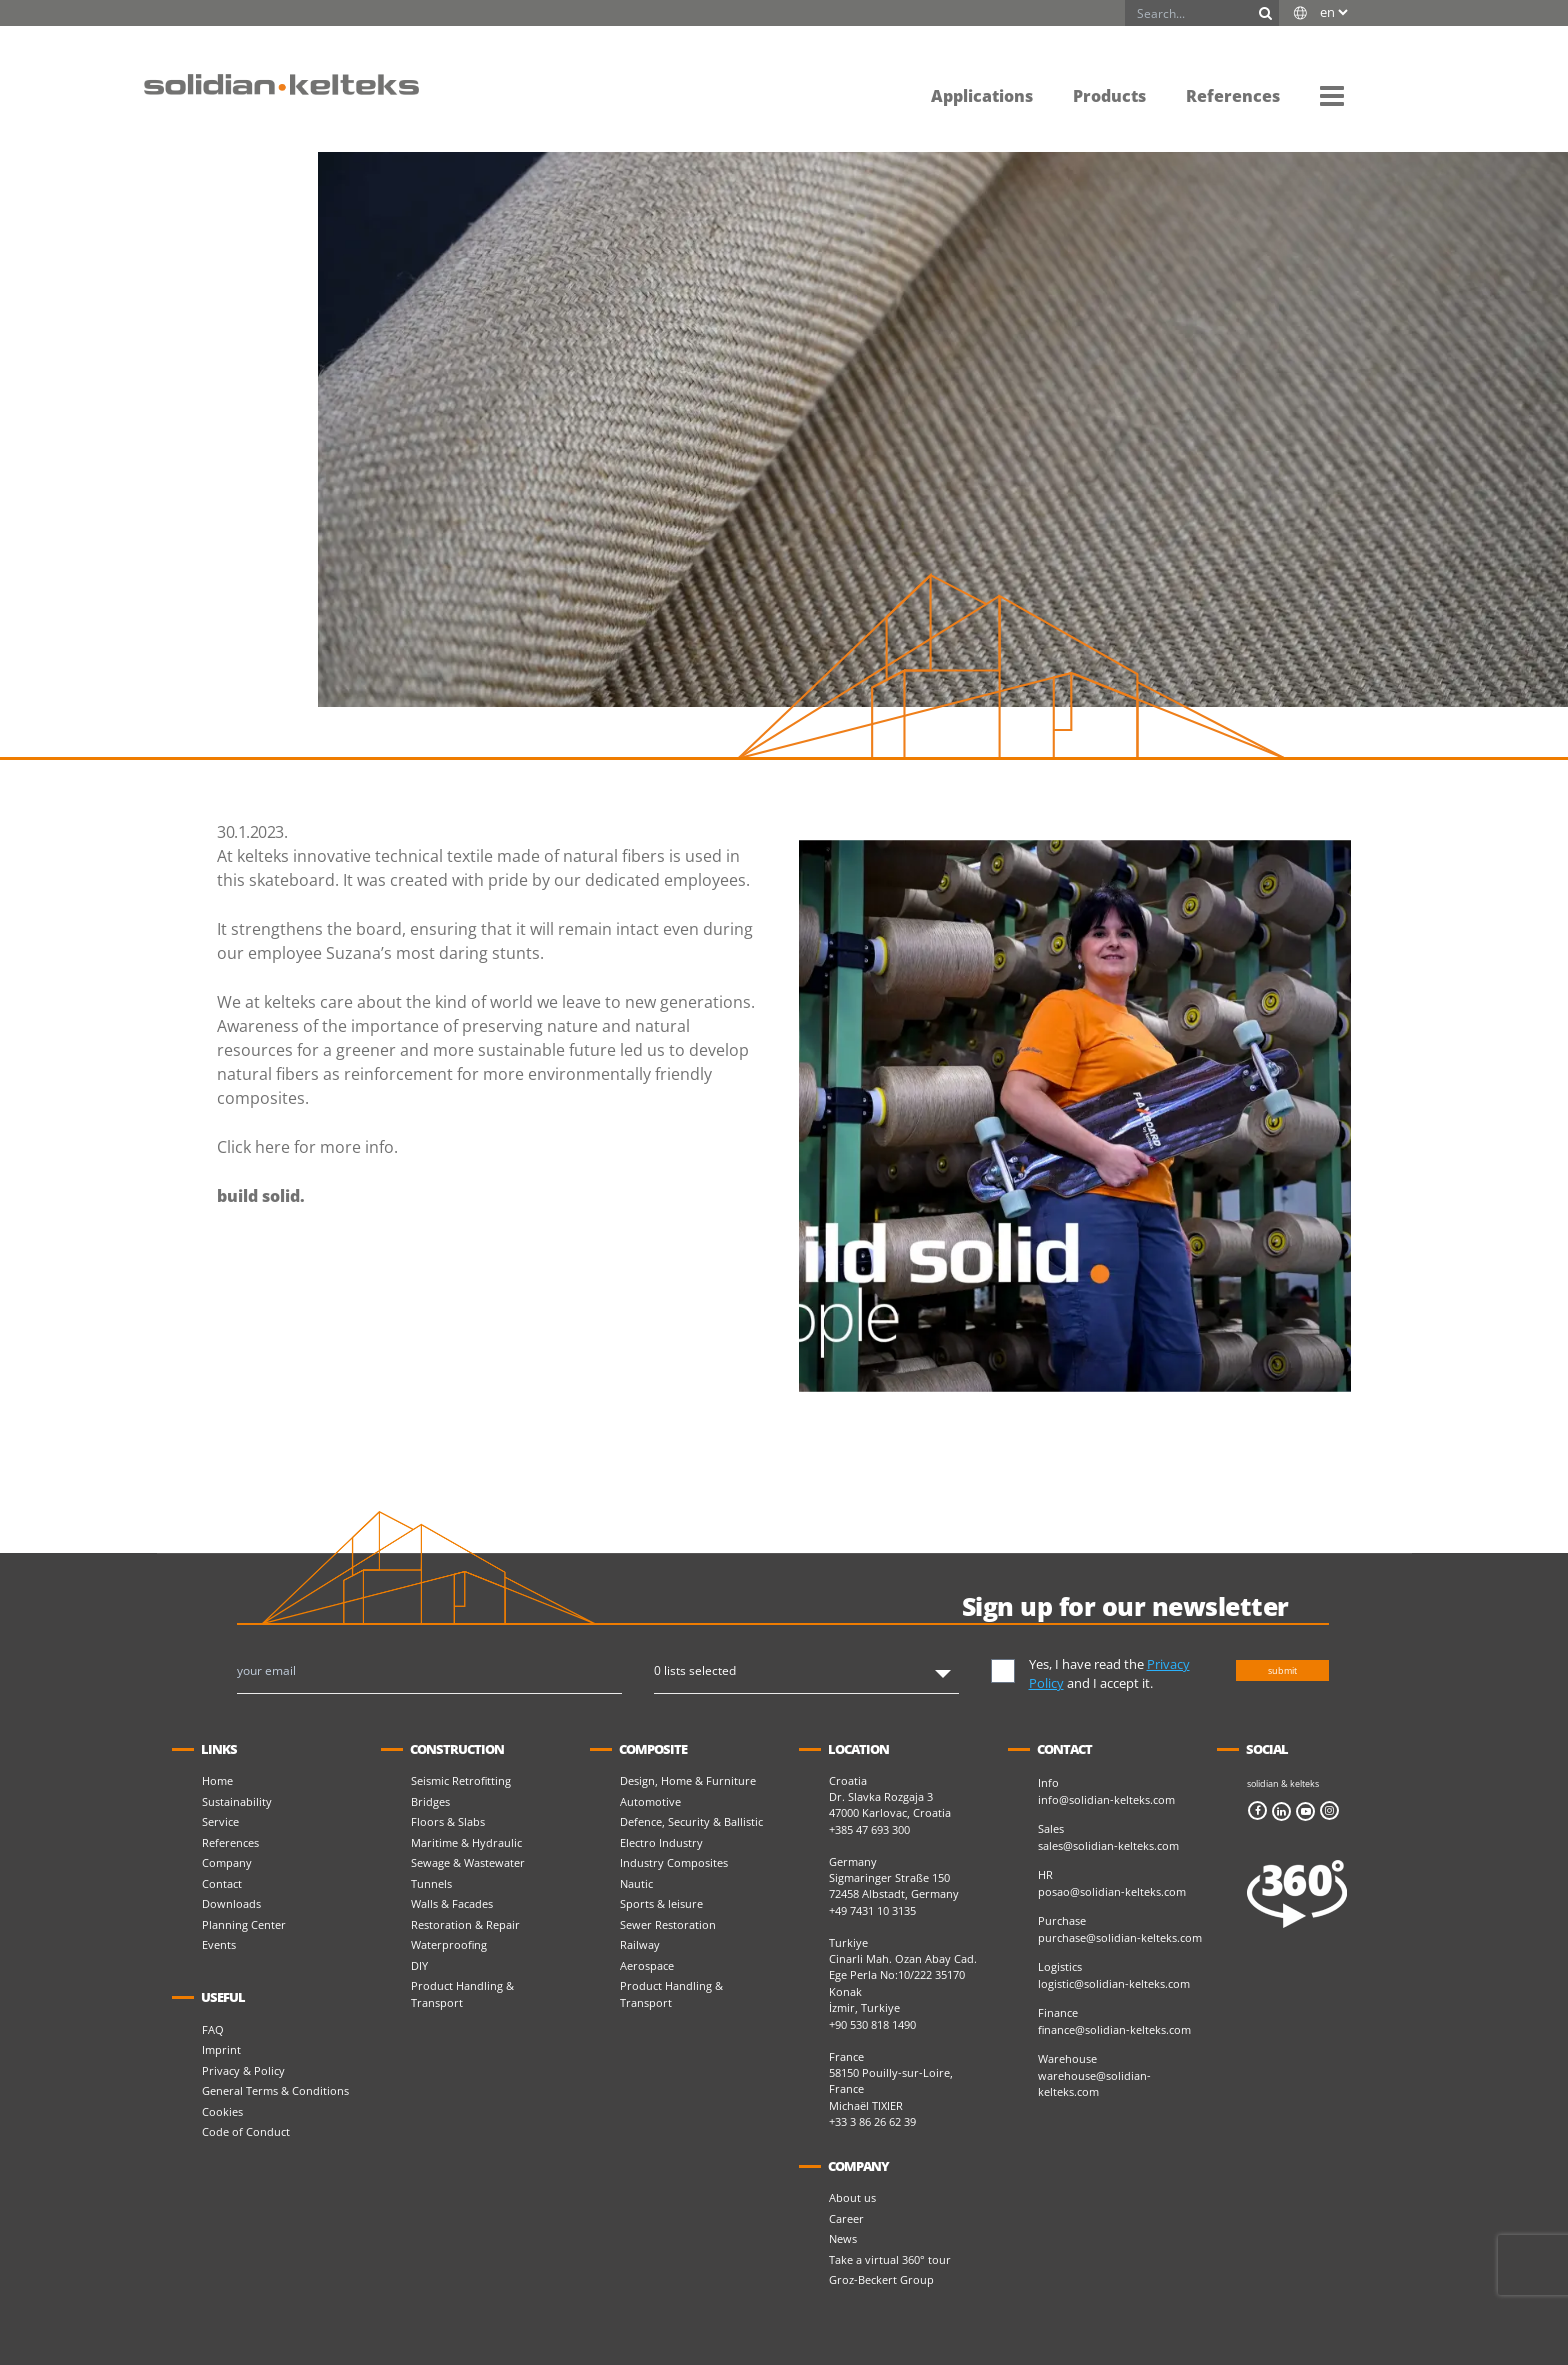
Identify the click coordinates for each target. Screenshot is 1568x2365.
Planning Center (244, 1924)
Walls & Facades (452, 1903)
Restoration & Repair (465, 1924)
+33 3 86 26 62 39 (872, 2121)
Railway (640, 1944)
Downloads (231, 1903)
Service (220, 1821)
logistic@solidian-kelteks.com (1114, 1983)
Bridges (430, 1801)
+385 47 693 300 (869, 1829)
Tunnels (431, 1883)
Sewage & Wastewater (468, 1862)
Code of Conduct (246, 2131)
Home (217, 1780)
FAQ (213, 2029)
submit (1282, 1670)
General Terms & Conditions (275, 2090)
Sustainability (237, 1801)
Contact (222, 1883)
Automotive (650, 1801)
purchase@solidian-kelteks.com (1120, 1937)
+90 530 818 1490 (872, 2024)
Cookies (222, 2111)
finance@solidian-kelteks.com (1114, 2029)
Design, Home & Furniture (688, 1780)
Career (846, 2218)
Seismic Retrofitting (461, 1780)
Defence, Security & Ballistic (691, 1821)
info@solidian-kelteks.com (1106, 1799)
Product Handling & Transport (462, 1994)
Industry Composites (674, 1862)
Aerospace (647, 1965)
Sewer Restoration (668, 1924)
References (230, 1842)
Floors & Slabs (448, 1821)
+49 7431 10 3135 (872, 1910)
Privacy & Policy (243, 2070)
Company (227, 1862)
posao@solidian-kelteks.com (1112, 1891)
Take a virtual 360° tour (890, 2259)
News (843, 2238)
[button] (1332, 95)
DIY (419, 1965)
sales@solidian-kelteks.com (1108, 1845)
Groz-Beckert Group (881, 2279)
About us (852, 2197)
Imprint (221, 2049)
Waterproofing (449, 1944)
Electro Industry (661, 1842)
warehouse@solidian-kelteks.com (1094, 2084)
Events (219, 1944)
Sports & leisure (661, 1903)
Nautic (636, 1883)
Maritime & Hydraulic (466, 1842)
